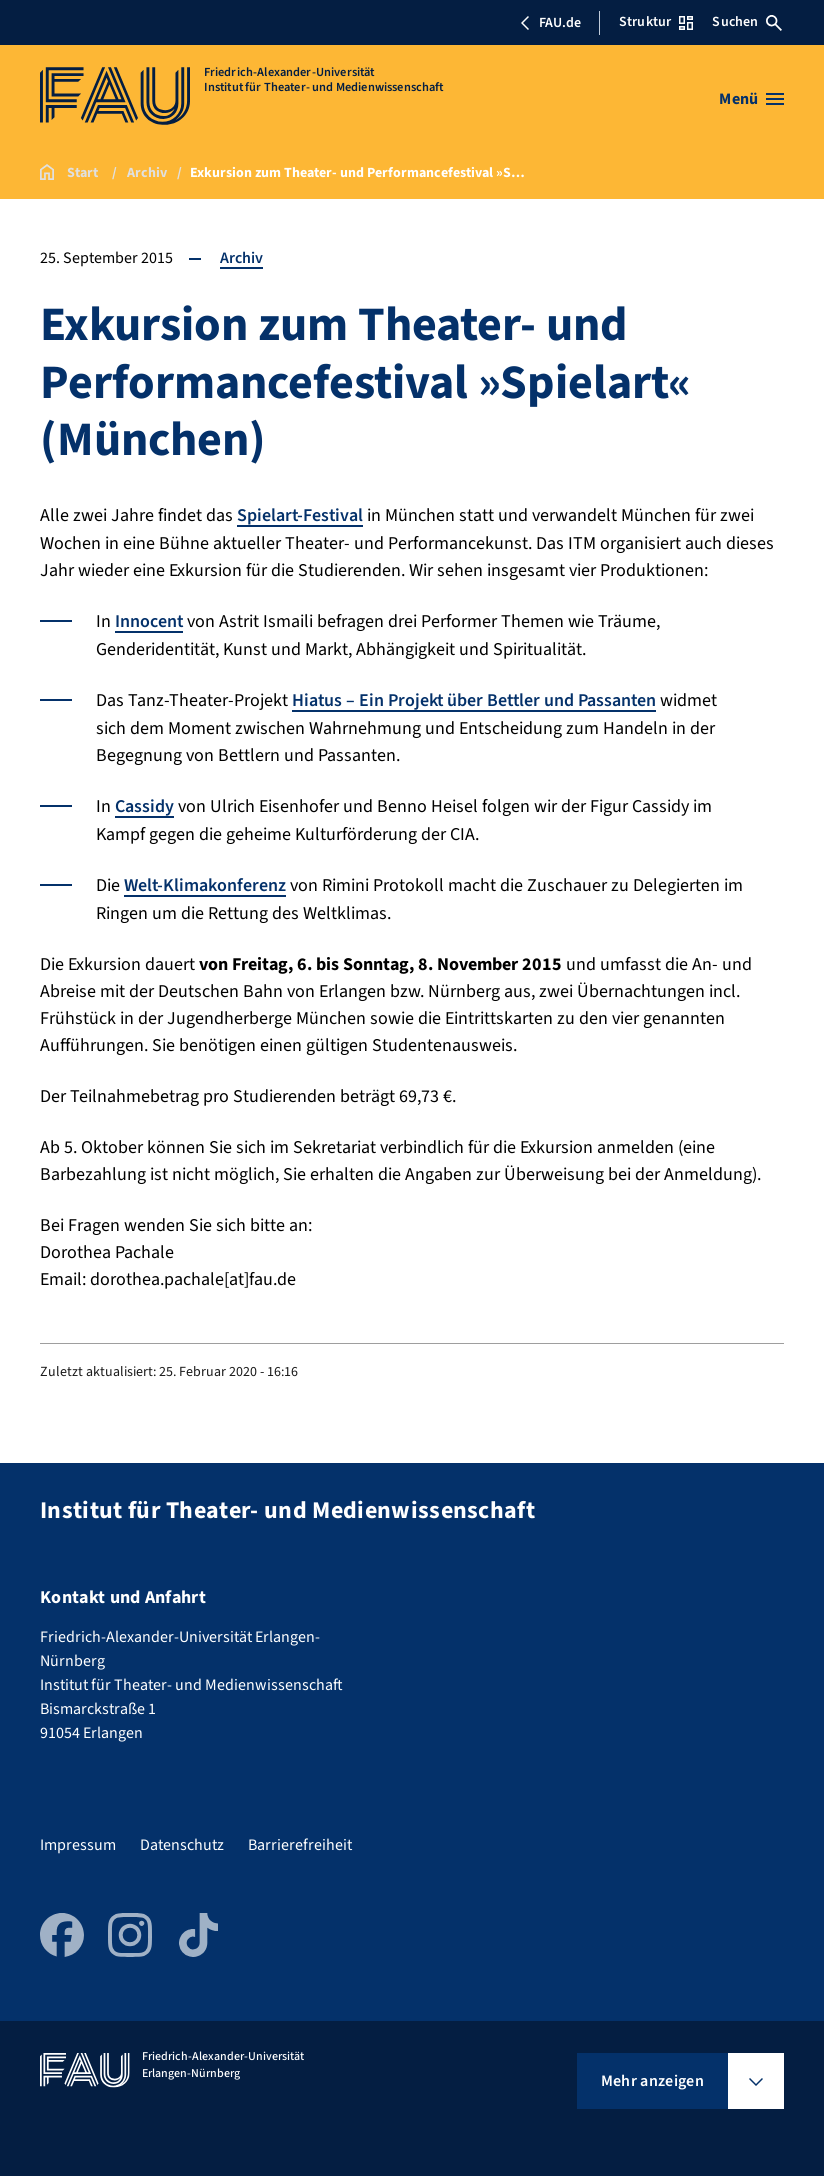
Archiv (241, 258)
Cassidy (144, 803)
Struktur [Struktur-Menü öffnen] (656, 22)
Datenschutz (182, 1840)
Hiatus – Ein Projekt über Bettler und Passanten (476, 698)
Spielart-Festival (301, 515)
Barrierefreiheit (300, 1840)
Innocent (149, 620)
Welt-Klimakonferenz (205, 881)
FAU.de (550, 23)
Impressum (78, 1840)
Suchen (747, 22)
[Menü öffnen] (751, 99)
